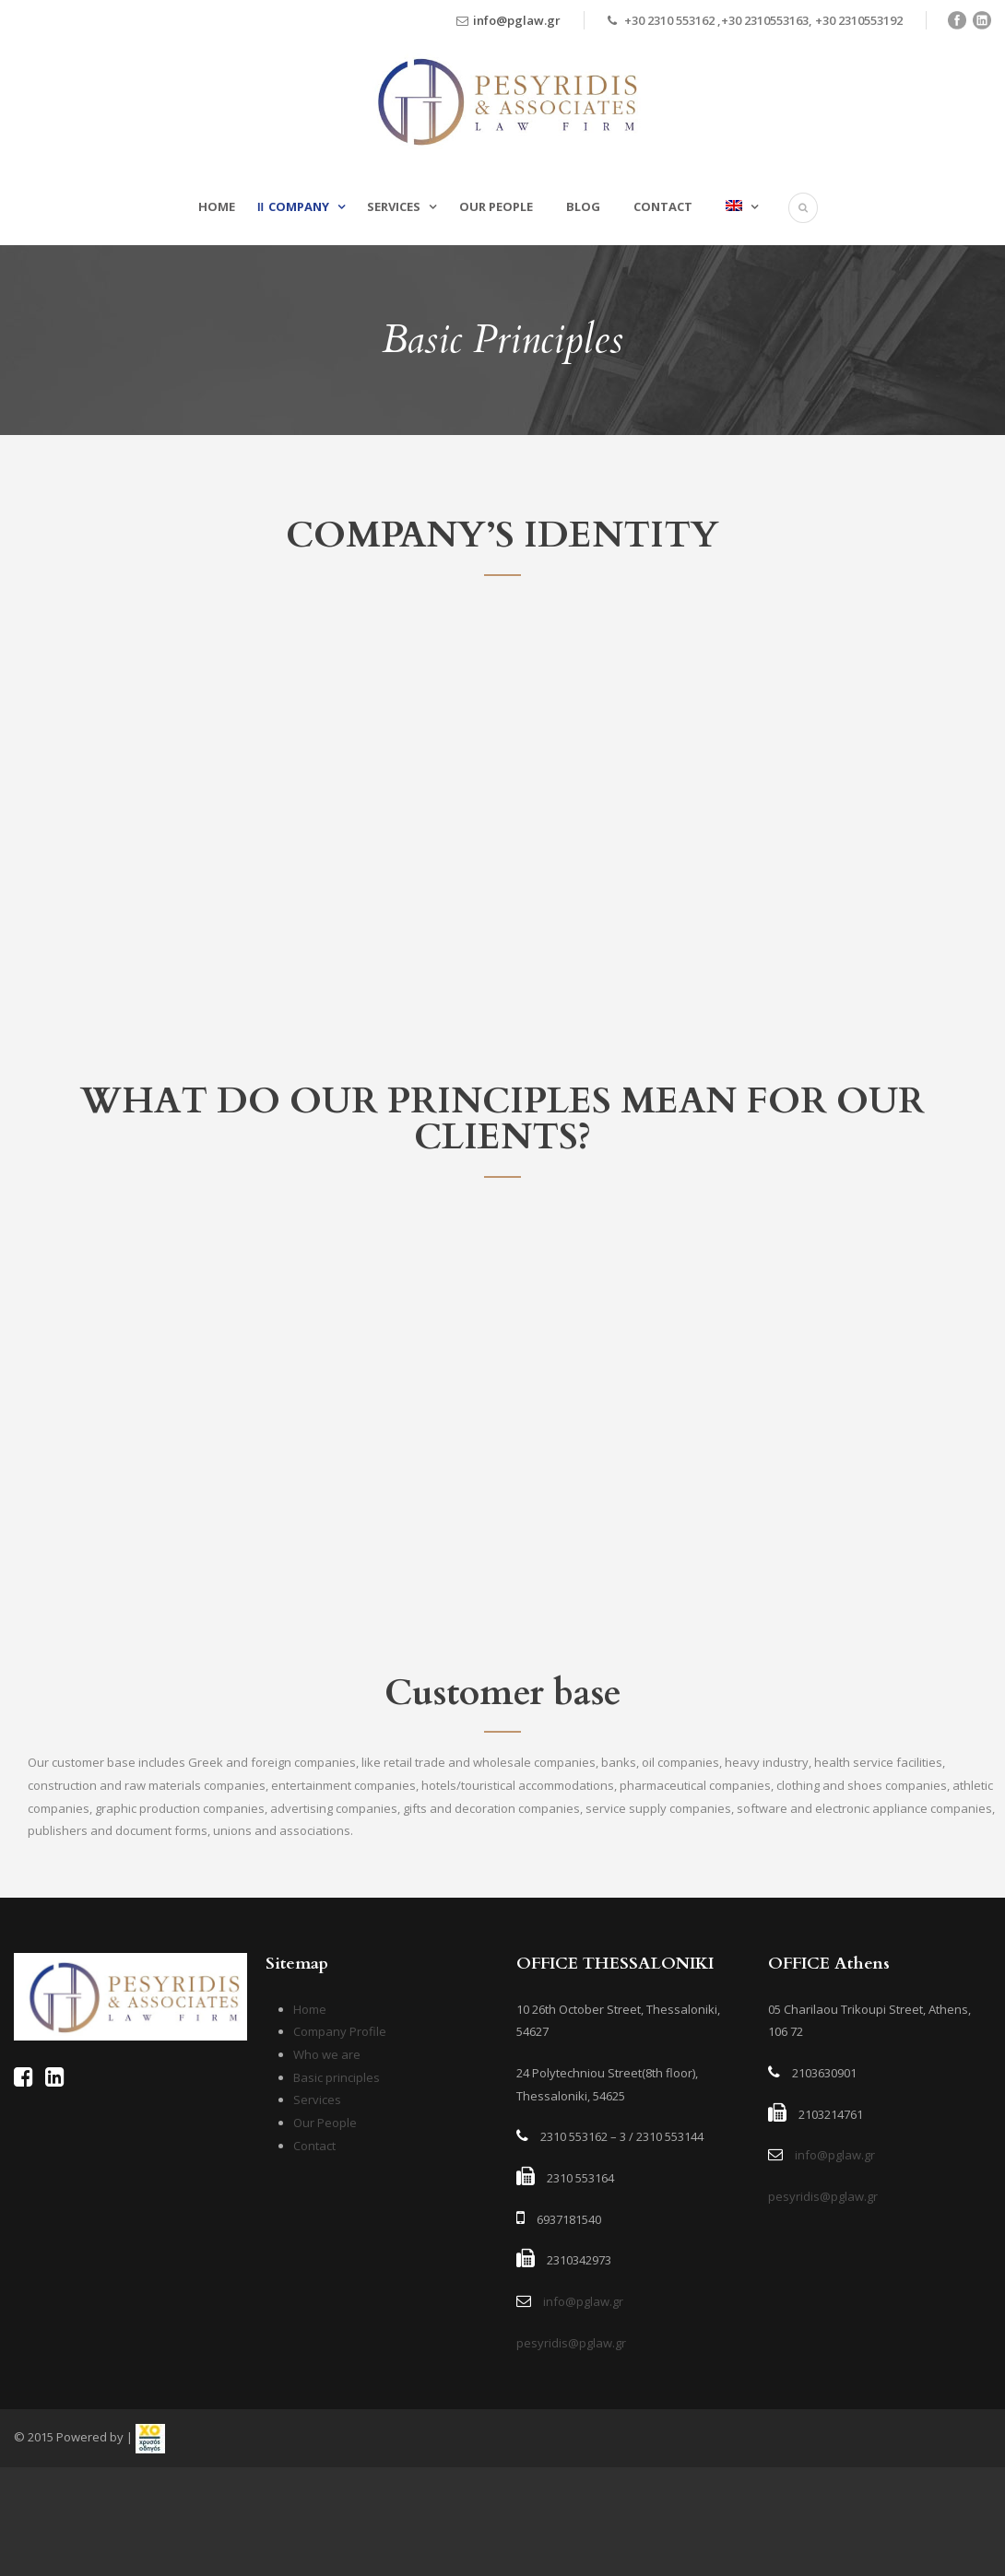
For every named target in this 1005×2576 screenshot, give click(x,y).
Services (393, 206)
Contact (662, 206)
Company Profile (339, 2031)
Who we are (327, 2054)
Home (216, 206)
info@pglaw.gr (517, 20)
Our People (496, 206)
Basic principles (336, 2077)
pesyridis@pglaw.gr (571, 2343)
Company (298, 206)
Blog (583, 206)
